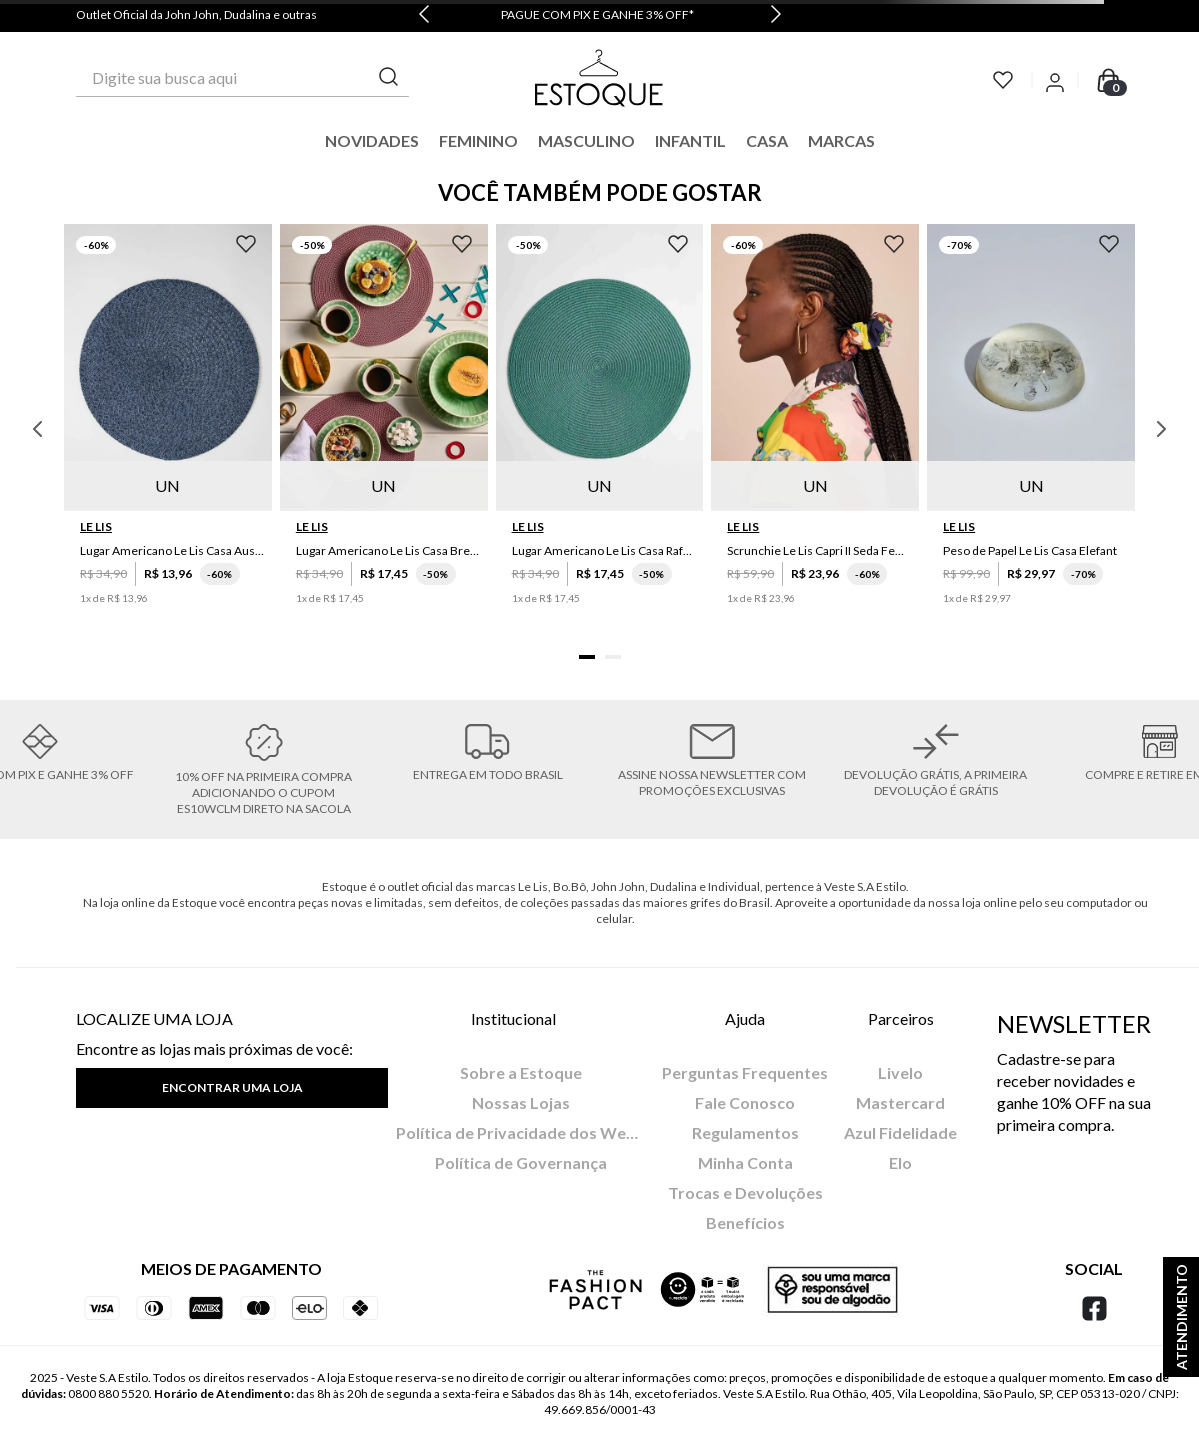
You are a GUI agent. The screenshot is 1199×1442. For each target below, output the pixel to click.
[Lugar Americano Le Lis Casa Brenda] (384, 429)
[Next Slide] (776, 16)
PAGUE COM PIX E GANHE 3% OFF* (597, 14)
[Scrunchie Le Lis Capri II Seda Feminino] (815, 429)
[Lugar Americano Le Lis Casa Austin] (168, 429)
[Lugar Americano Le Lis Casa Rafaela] (600, 429)
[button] (587, 657)
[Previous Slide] (424, 16)
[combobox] (242, 78)
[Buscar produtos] (389, 77)
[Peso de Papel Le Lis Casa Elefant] (1031, 429)
